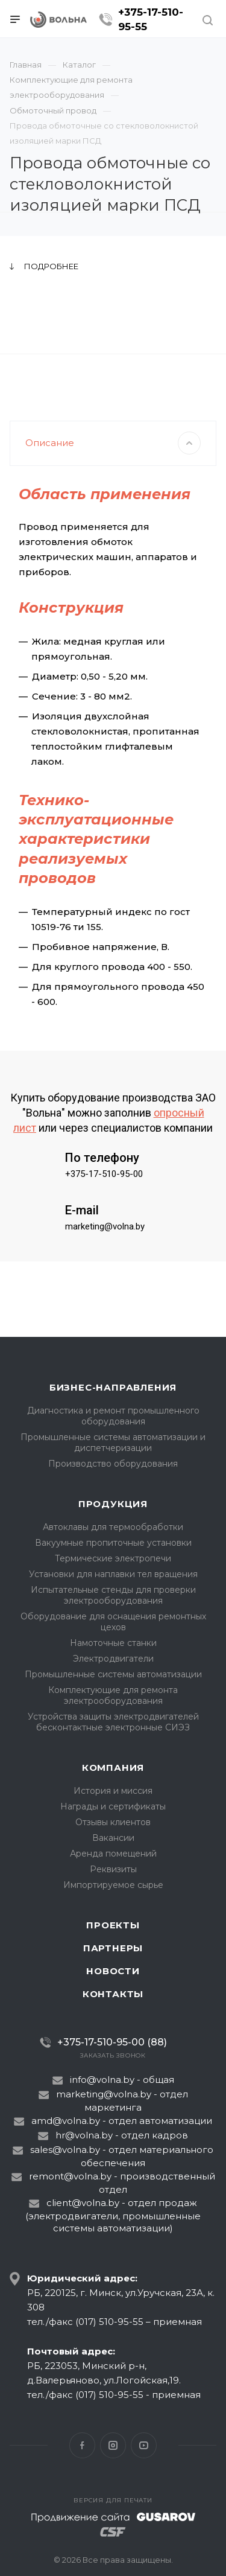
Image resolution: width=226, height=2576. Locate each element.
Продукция (113, 1504)
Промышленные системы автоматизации (113, 1674)
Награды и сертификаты (113, 1806)
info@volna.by (102, 2079)
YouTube (144, 2445)
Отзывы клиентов (113, 1822)
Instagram (113, 2445)
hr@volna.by (84, 2135)
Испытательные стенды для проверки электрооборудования (113, 1595)
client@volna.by (82, 2202)
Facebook (82, 2445)
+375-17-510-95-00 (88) (112, 2042)
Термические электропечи (113, 1558)
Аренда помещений (113, 1853)
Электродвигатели (113, 1658)
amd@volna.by (65, 2120)
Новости (113, 1971)
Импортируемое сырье (113, 1884)
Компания (113, 1767)
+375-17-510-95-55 (150, 19)
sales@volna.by (65, 2149)
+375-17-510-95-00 (104, 1212)
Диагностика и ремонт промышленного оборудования (113, 1416)
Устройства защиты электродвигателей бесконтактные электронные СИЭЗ (113, 1722)
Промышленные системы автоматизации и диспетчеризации (113, 1442)
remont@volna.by (70, 2176)
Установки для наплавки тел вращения (113, 1574)
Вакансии (113, 1837)
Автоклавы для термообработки (113, 1527)
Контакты (113, 1994)
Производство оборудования (113, 1463)
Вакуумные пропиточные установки (113, 1542)
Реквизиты (113, 1869)
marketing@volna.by (105, 1265)
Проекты (113, 1925)
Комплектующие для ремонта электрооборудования (113, 1695)
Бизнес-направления (113, 1387)
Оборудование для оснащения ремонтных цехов (113, 1622)
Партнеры (113, 1948)
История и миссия (113, 1790)
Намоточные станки (113, 1642)
